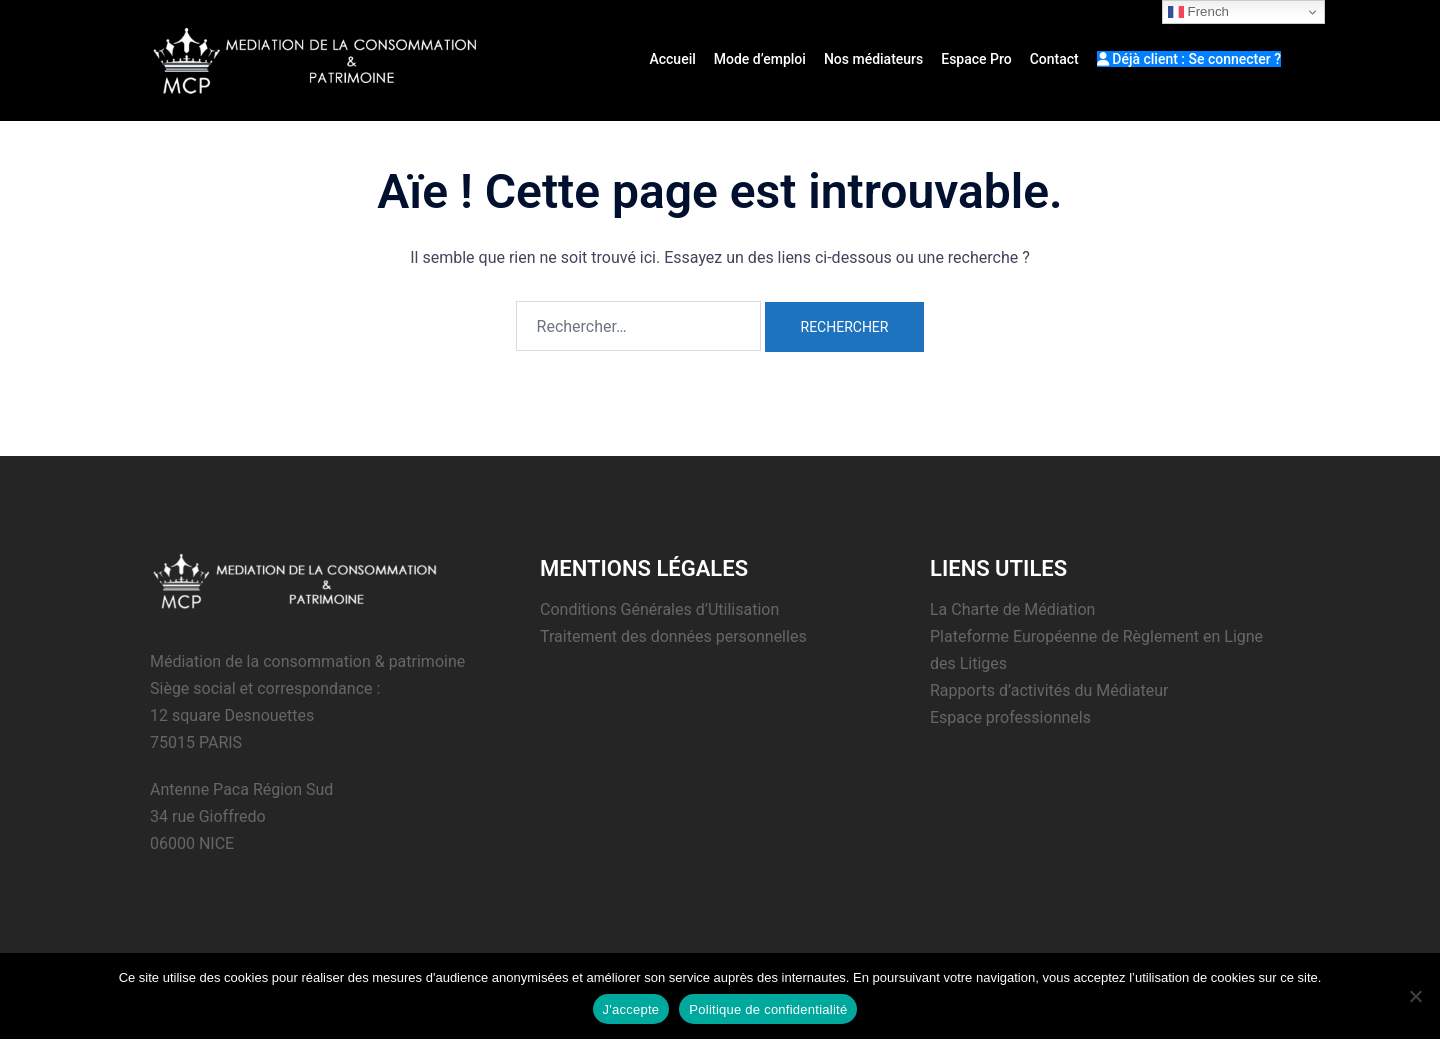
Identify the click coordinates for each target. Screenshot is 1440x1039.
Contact (1054, 59)
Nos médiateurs (873, 59)
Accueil (672, 59)
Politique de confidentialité (768, 1009)
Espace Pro (976, 59)
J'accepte (631, 1009)
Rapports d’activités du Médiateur (1049, 690)
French (1198, 12)
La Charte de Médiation (1012, 609)
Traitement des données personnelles (673, 636)
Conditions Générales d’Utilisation (659, 609)
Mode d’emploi (760, 59)
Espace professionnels (1010, 717)
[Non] (1415, 996)
